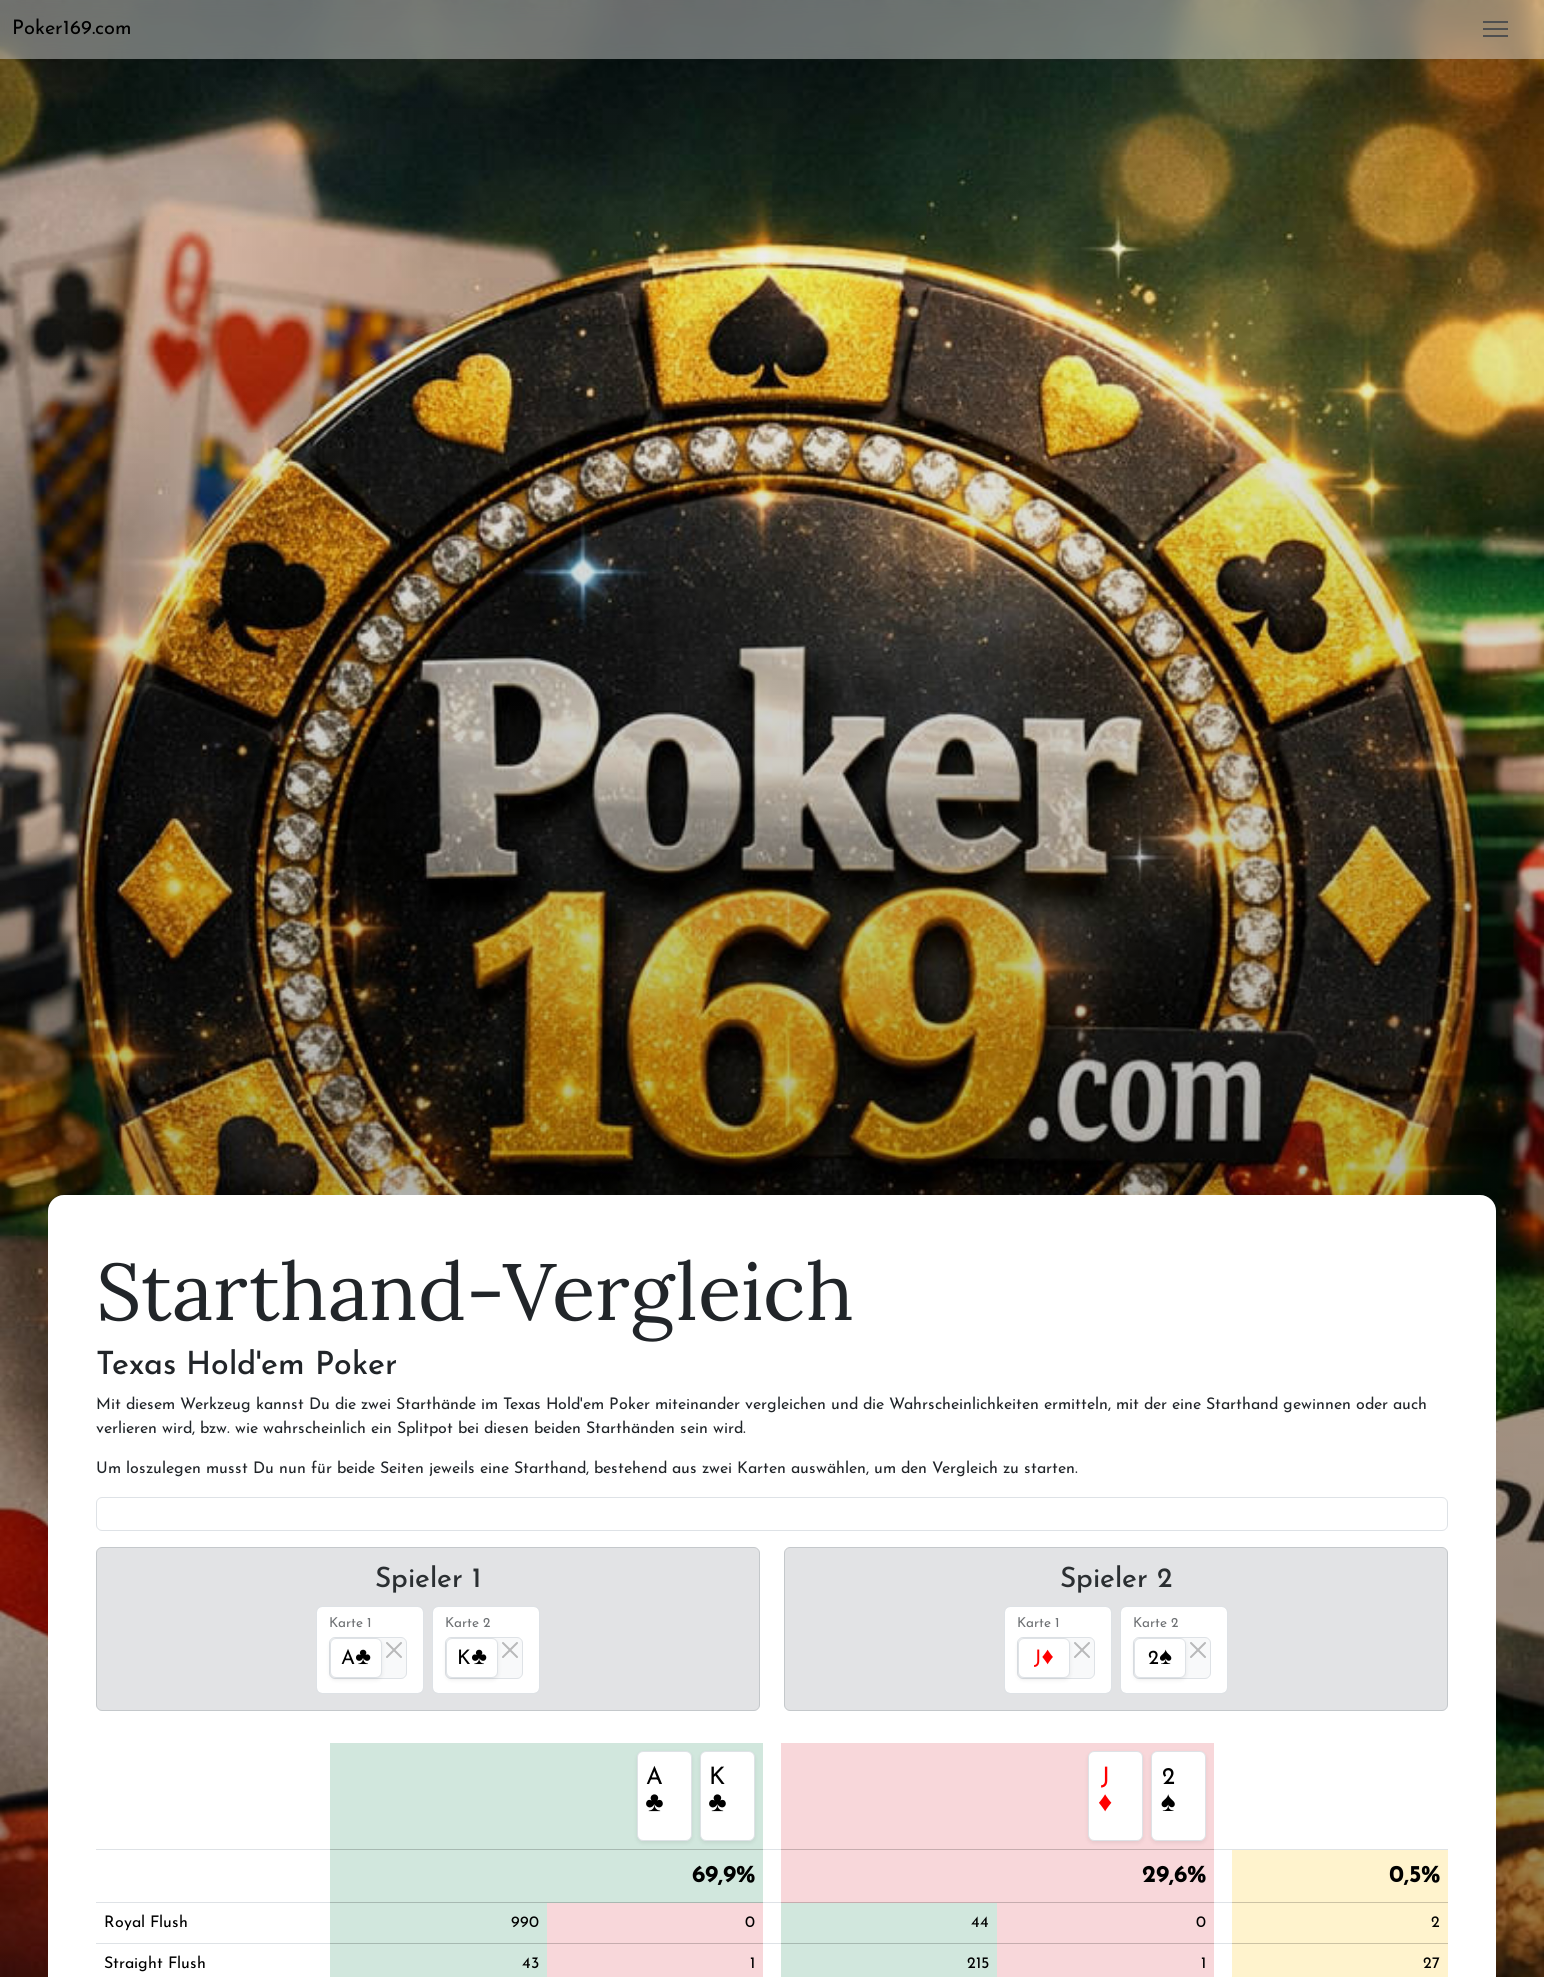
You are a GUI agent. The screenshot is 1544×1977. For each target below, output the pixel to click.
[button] (80, 29)
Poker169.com (72, 29)
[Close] (394, 1650)
